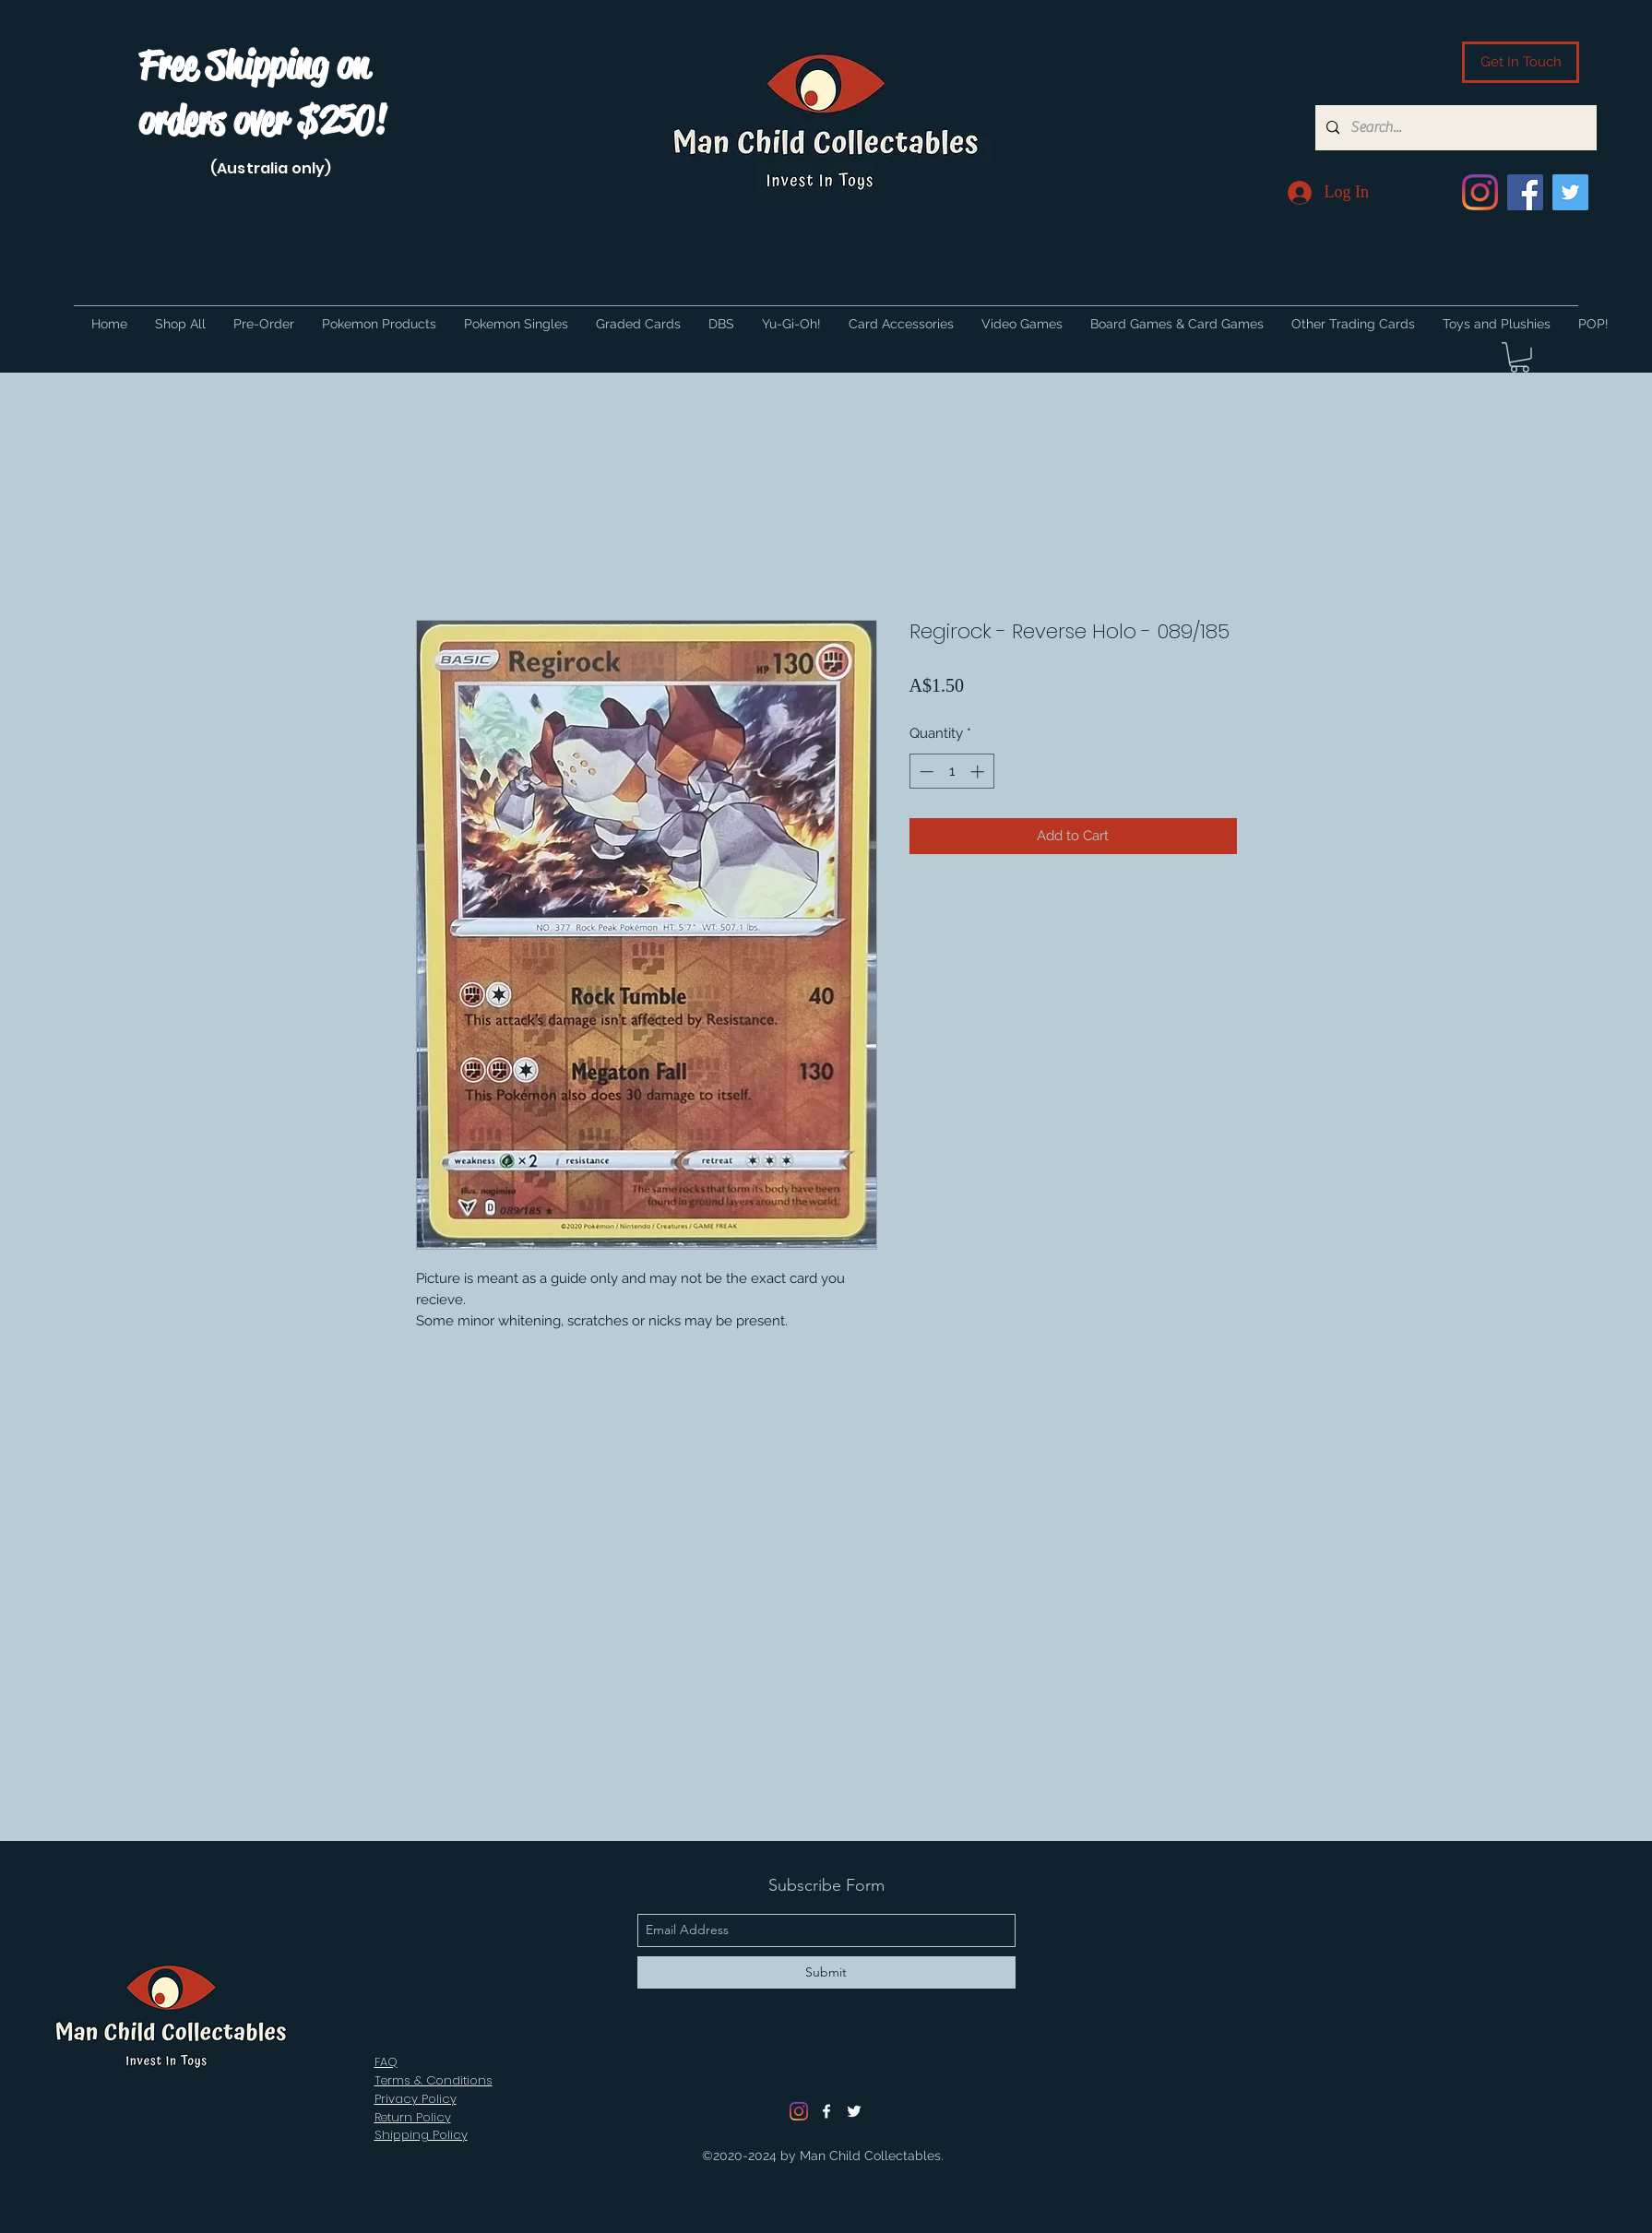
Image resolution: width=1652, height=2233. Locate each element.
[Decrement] (924, 771)
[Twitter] (1570, 192)
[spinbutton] (951, 771)
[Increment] (979, 771)
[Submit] (826, 1972)
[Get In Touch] (1520, 62)
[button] (1520, 357)
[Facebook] (1525, 192)
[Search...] (1454, 127)
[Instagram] (1480, 192)
